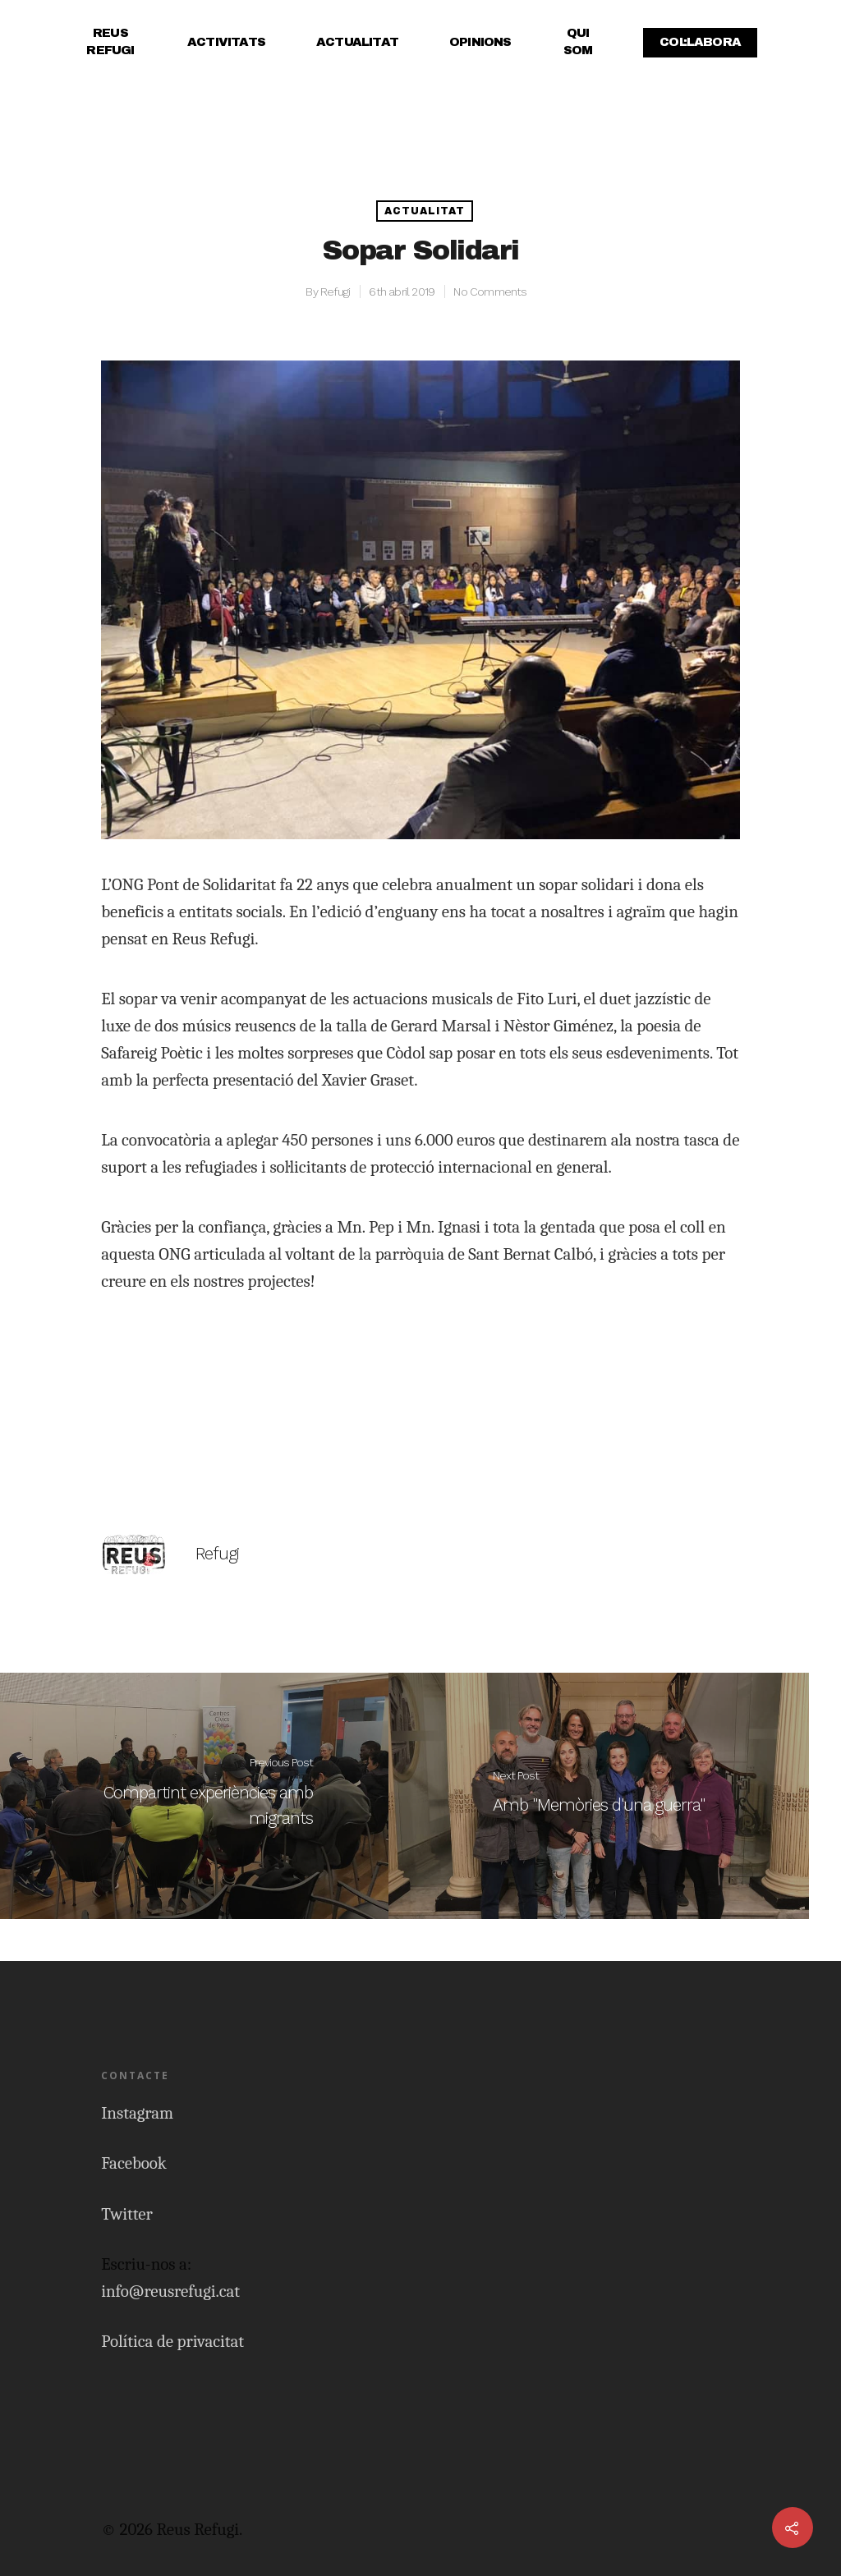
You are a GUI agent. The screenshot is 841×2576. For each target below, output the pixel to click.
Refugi (335, 291)
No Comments (489, 291)
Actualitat (357, 41)
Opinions (480, 41)
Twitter (127, 2214)
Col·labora (700, 41)
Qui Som (578, 41)
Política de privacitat (172, 2341)
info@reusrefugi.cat (170, 2291)
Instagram (137, 2113)
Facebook (134, 2163)
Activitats (226, 41)
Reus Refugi (110, 41)
